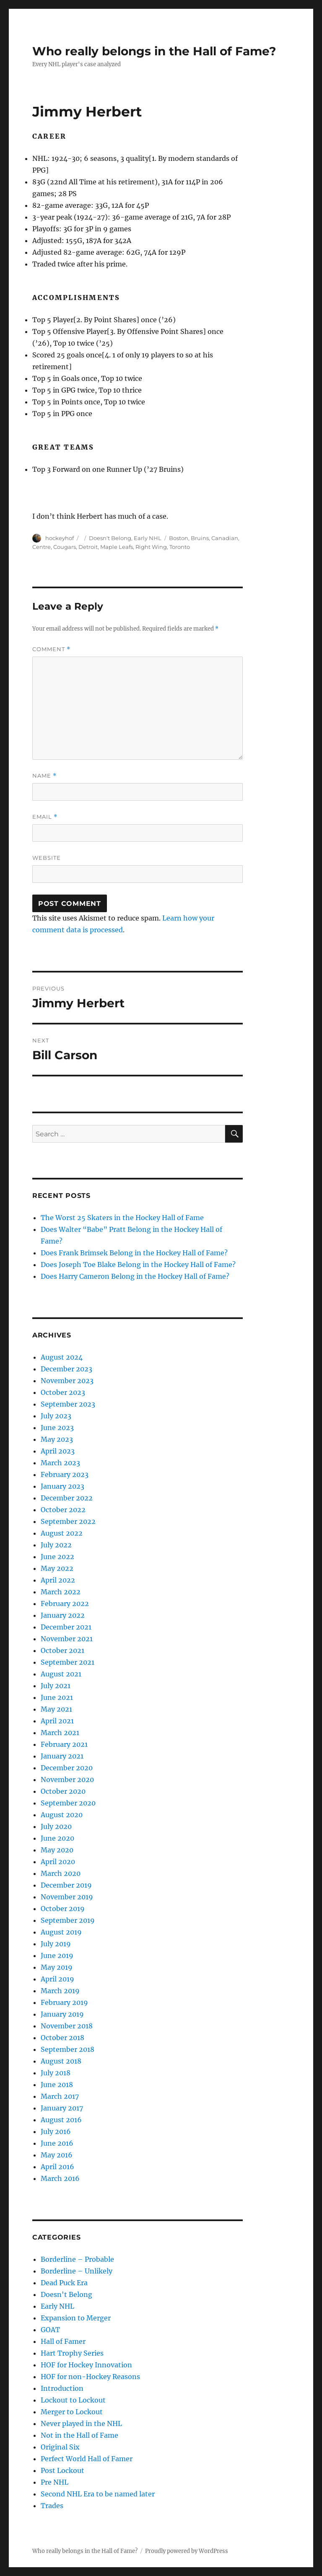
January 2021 (62, 1756)
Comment (51, 649)
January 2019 (62, 2014)
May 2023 (57, 1439)
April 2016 (57, 2166)
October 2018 (62, 2037)
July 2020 (56, 1826)
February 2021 (64, 1744)
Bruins (200, 538)
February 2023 (64, 1474)
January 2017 (62, 2108)
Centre (41, 546)
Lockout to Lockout (73, 2400)
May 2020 (57, 1850)
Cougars (64, 546)
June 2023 (57, 1427)
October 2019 (63, 1908)
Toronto (179, 546)
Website (46, 857)
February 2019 (64, 2002)
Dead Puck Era (64, 2283)
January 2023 (62, 1486)
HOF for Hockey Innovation (86, 2365)
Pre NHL (54, 2482)
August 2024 (62, 1357)
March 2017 (60, 2096)
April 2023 (58, 1451)
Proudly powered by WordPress (186, 2551)
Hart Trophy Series (72, 2353)
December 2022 (67, 1498)
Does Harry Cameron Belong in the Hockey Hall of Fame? (135, 1276)
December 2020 (67, 1768)
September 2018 (67, 2049)
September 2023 (68, 1404)
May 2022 (57, 1568)
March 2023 (60, 1463)
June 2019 (57, 1955)
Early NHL (147, 538)
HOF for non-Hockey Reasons (90, 2376)
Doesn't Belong (110, 538)
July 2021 (55, 1685)
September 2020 (68, 1803)
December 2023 (66, 1369)
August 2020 (62, 1814)
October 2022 (63, 1509)
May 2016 (57, 2155)
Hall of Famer (63, 2341)
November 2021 (67, 1639)
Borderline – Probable (77, 2259)
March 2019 (60, 1990)
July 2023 (56, 1416)
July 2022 (56, 1545)
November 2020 (67, 1779)
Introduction (62, 2388)
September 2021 (67, 1662)
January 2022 (63, 1615)
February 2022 (65, 1603)
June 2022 (57, 1556)
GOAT (50, 2329)
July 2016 (56, 2131)
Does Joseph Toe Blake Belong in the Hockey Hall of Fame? (138, 1264)
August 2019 (61, 1932)
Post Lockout (62, 2470)
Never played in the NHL (81, 2423)
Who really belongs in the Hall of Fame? (154, 51)
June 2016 (57, 2143)
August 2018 (61, 2061)
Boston (178, 538)
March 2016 (60, 2178)
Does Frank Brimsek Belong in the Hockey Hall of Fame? (134, 1253)
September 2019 (68, 1920)
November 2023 (67, 1380)
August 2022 (62, 1533)
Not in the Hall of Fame (79, 2435)
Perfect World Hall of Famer (86, 2458)
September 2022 (68, 1521)
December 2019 (66, 1885)
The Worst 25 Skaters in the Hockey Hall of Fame (122, 1217)
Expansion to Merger (76, 2318)
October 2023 (63, 1392)
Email (44, 816)
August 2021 (61, 1674)
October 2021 (62, 1650)
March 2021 (60, 1732)
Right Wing (151, 546)
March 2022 (60, 1592)
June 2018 (57, 2084)
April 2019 (57, 1979)
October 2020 (63, 1791)
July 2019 (56, 1944)
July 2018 (55, 2073)
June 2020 (57, 1838)
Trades (52, 2505)
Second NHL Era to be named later (98, 2494)
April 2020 (58, 1861)
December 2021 (66, 1627)
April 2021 (57, 1721)
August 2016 (61, 2120)
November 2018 (67, 2026)
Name (44, 775)
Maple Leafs (116, 546)
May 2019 (57, 1967)
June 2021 (57, 1697)
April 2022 (58, 1580)
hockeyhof (59, 538)
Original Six (60, 2447)
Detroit (88, 546)
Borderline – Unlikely (76, 2271)
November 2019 (67, 1897)
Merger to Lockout (72, 2412)
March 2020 (60, 1873)
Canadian (224, 538)
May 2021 (56, 1709)
